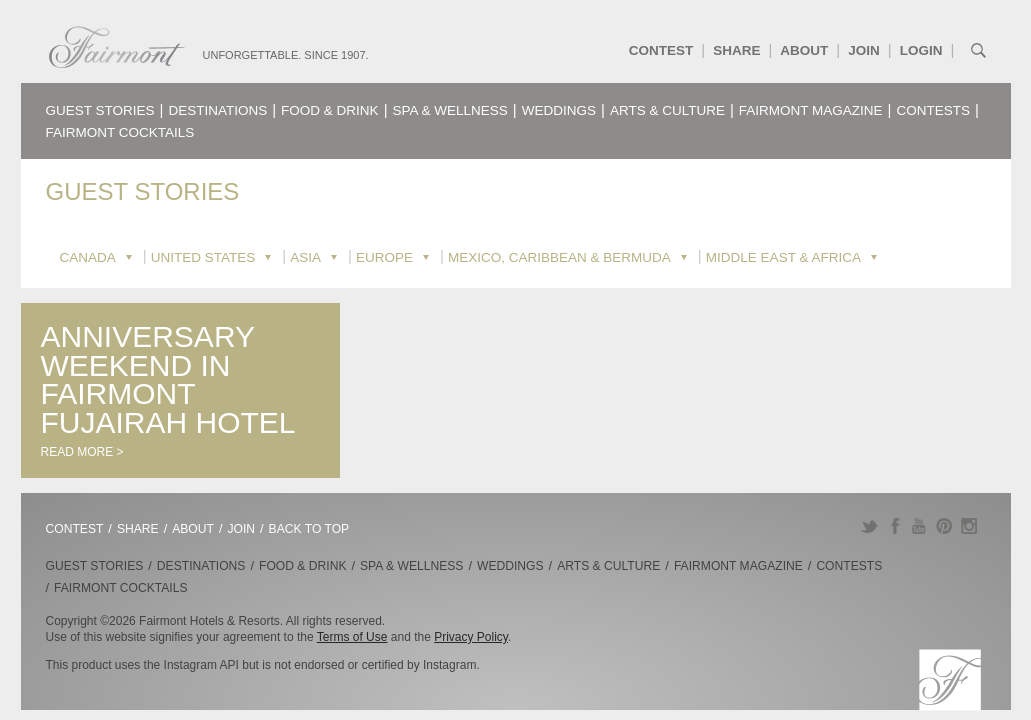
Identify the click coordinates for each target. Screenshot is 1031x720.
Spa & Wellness (450, 110)
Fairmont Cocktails (120, 132)
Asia (305, 257)
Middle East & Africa (783, 257)
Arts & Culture (667, 110)
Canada (88, 257)
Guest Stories (100, 110)
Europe (384, 257)
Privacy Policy (471, 637)
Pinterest (944, 526)
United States (203, 257)
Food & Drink (330, 110)
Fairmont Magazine (811, 110)
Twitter (869, 526)
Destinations (217, 110)
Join (864, 50)
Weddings (559, 110)
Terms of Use (352, 637)
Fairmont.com (117, 47)
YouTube (919, 526)
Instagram (969, 526)
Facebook (894, 526)
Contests (934, 110)
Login (921, 50)
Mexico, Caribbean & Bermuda (559, 257)
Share (736, 50)
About (804, 50)
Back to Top (309, 529)
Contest (661, 50)
